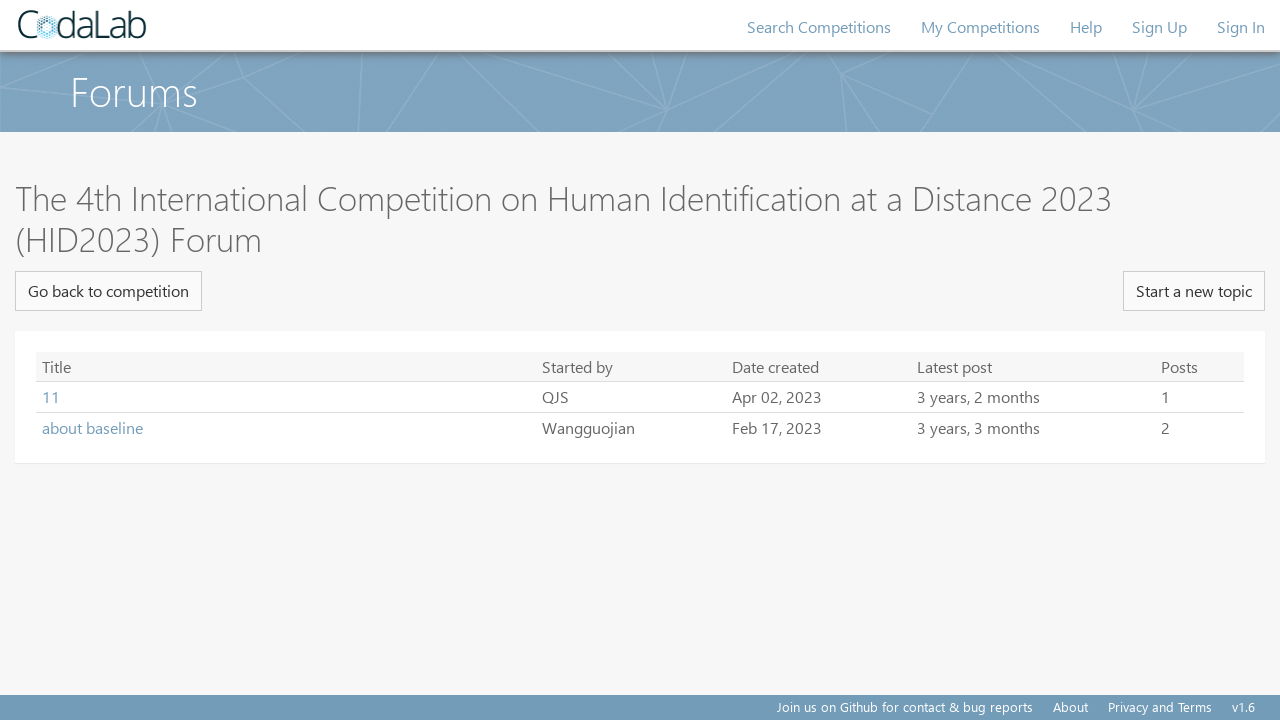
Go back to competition (108, 290)
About (1070, 706)
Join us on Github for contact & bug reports (905, 706)
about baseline (92, 427)
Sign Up (1159, 26)
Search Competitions (819, 26)
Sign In (1241, 26)
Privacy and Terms (1160, 706)
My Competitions (980, 26)
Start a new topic (1194, 290)
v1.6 (1243, 706)
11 (51, 396)
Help (1086, 26)
